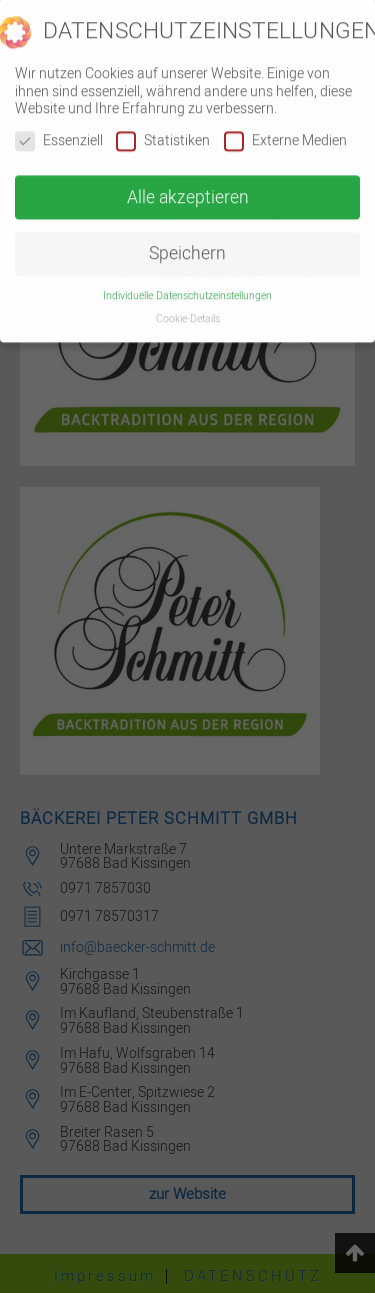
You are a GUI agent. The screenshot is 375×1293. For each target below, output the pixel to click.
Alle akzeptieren (188, 188)
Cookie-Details (188, 309)
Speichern (187, 245)
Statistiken (163, 131)
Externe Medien (285, 131)
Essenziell (59, 131)
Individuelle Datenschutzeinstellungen (187, 286)
